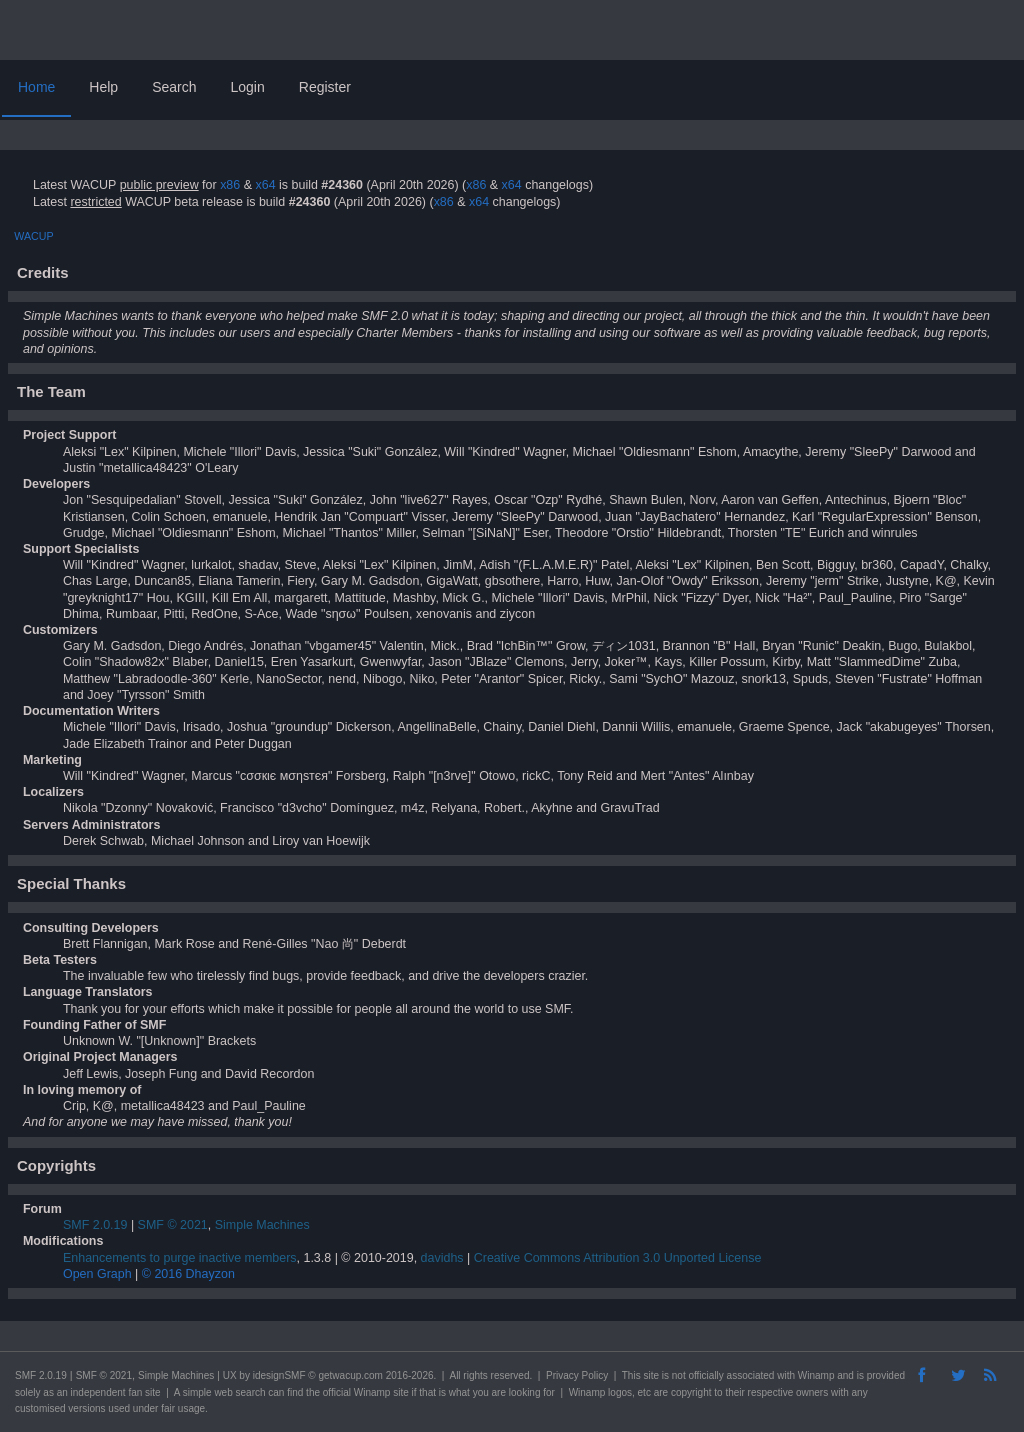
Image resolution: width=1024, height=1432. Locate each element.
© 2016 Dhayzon (188, 1274)
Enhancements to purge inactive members (180, 1258)
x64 (265, 185)
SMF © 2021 (173, 1225)
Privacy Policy (577, 1375)
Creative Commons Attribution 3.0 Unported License (618, 1258)
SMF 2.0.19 (95, 1225)
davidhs (442, 1258)
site (651, 1375)
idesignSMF (279, 1375)
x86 (230, 185)
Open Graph (97, 1274)
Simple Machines (262, 1225)
